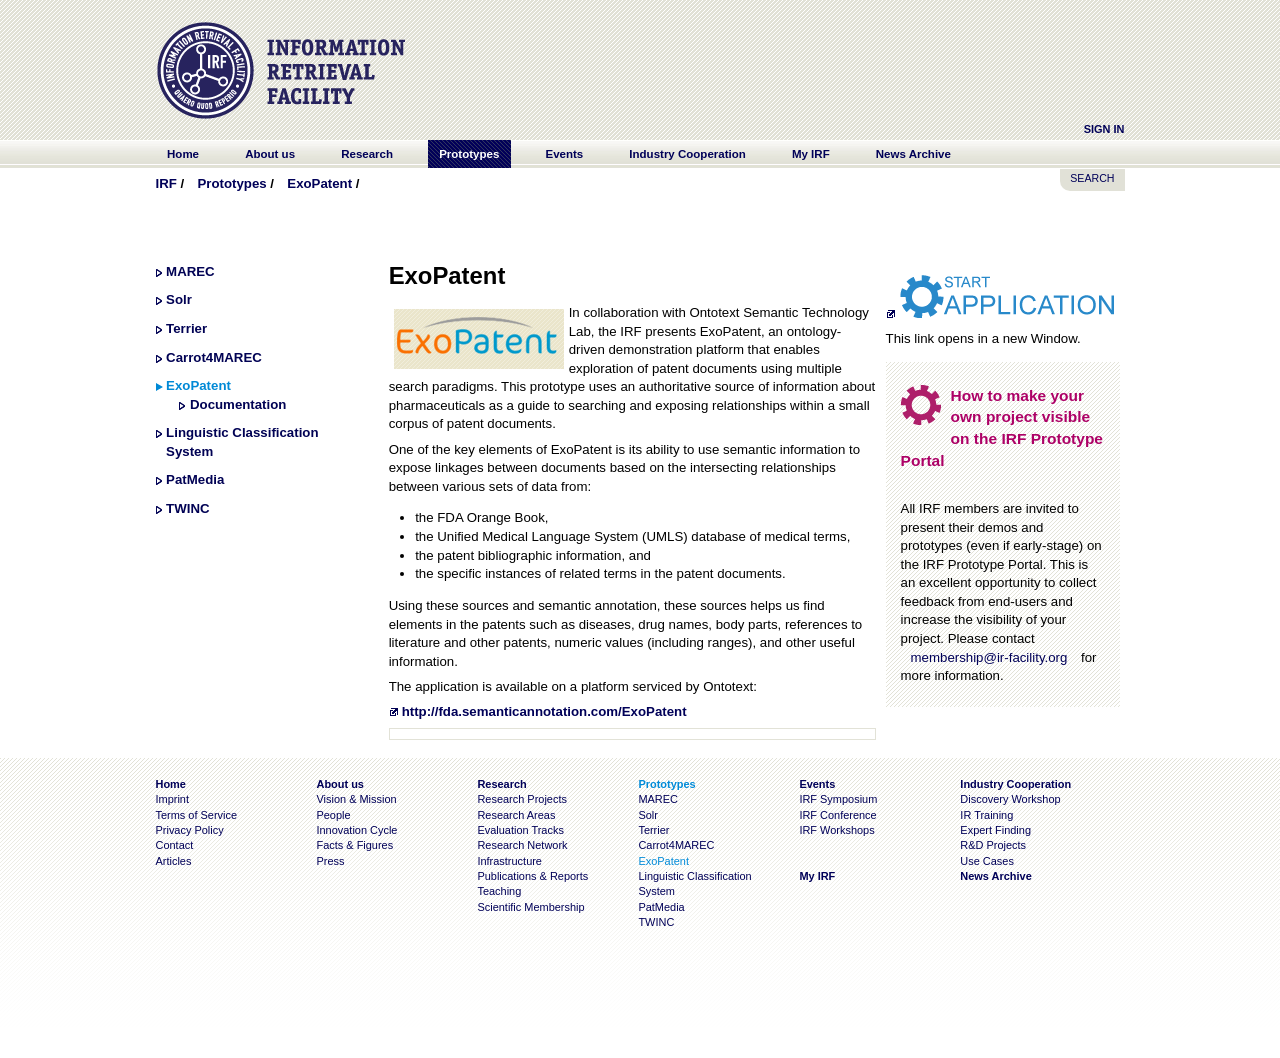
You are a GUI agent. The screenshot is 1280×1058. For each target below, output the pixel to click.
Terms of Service (197, 815)
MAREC (190, 271)
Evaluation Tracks (520, 830)
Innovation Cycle (356, 830)
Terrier (186, 328)
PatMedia (195, 479)
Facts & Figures (354, 845)
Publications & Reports (532, 876)
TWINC (187, 508)
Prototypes (231, 183)
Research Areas (516, 815)
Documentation (238, 404)
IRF (166, 183)
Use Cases (987, 861)
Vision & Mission (356, 799)
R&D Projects (993, 845)
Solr (179, 299)
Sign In (1104, 129)
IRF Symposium (838, 799)
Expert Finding (995, 830)
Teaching (499, 891)
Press (330, 861)
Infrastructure (509, 861)
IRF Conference (837, 815)
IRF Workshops (836, 830)
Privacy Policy (190, 830)
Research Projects (522, 799)
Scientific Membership (530, 907)
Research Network (522, 845)
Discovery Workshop (1010, 799)
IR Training (986, 815)
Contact (175, 845)
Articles (174, 861)
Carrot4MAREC (214, 357)
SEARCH (1092, 178)
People (333, 815)
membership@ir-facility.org (989, 657)
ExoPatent (319, 183)
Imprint (172, 799)
